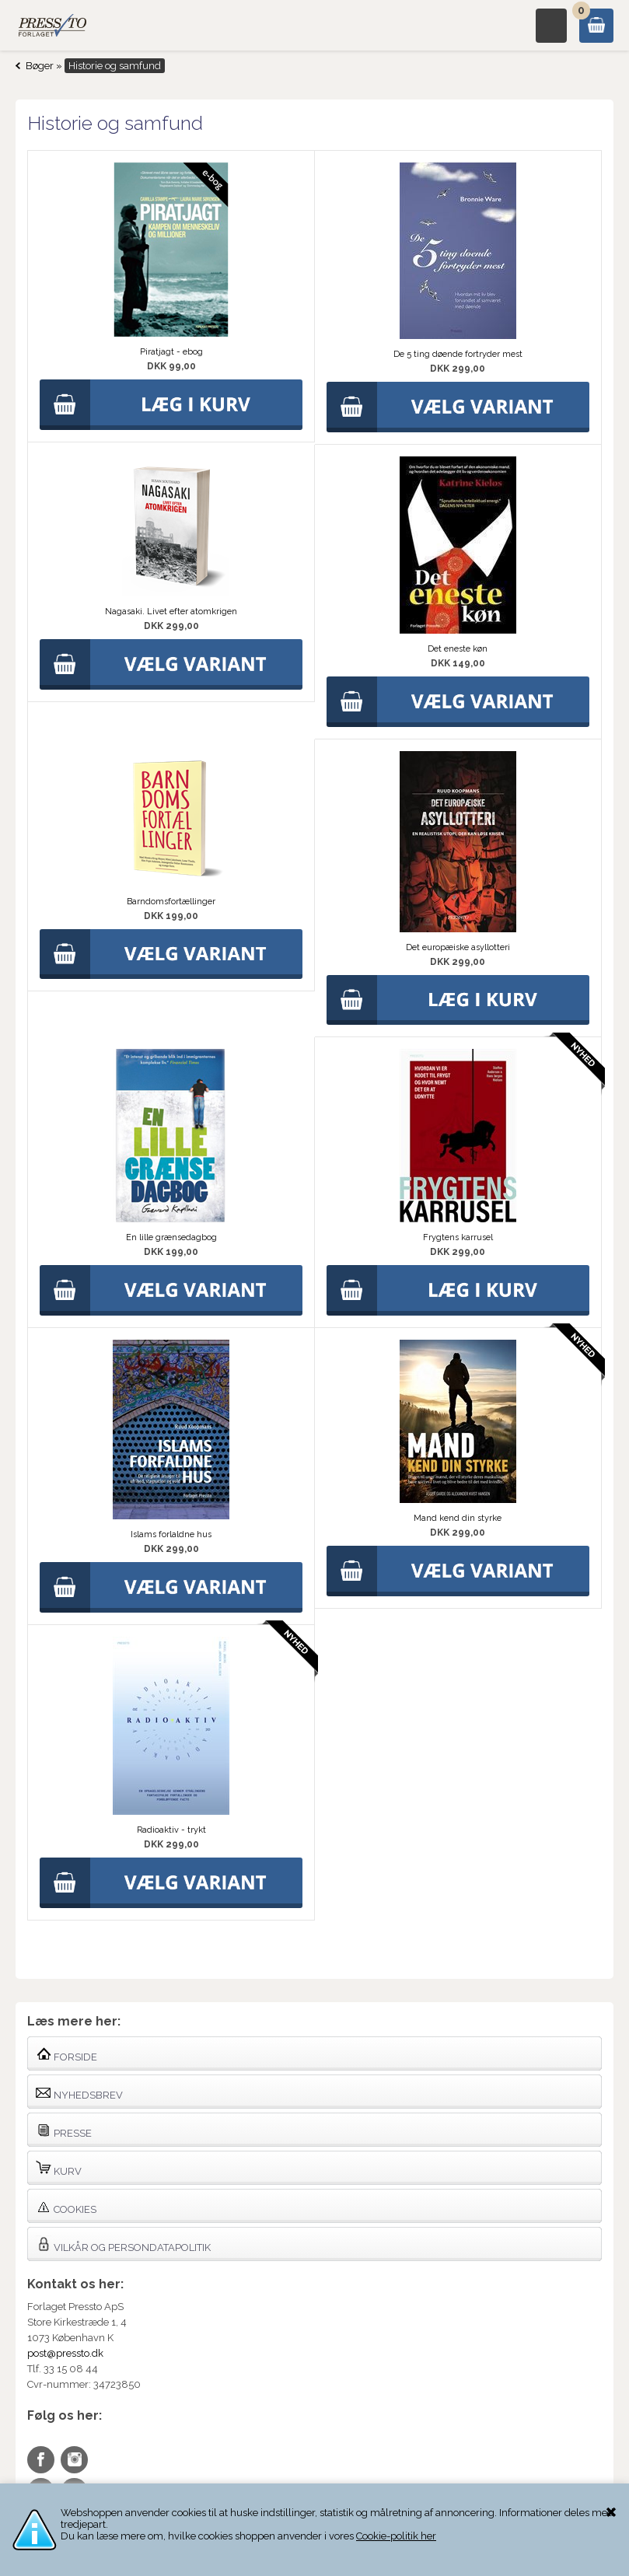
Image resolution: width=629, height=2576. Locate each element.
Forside (66, 2054)
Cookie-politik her (396, 2536)
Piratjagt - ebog (171, 352)
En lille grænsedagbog (171, 1237)
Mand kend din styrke (457, 1518)
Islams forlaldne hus (171, 1534)
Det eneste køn (457, 649)
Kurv (59, 2168)
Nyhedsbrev (79, 2092)
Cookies (66, 2206)
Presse (64, 2130)
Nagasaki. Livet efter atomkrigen (171, 611)
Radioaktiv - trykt (171, 1830)
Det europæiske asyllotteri (458, 947)
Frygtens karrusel (458, 1237)
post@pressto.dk (65, 2353)
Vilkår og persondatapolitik (123, 2244)
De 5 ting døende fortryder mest (457, 354)
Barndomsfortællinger (171, 902)
